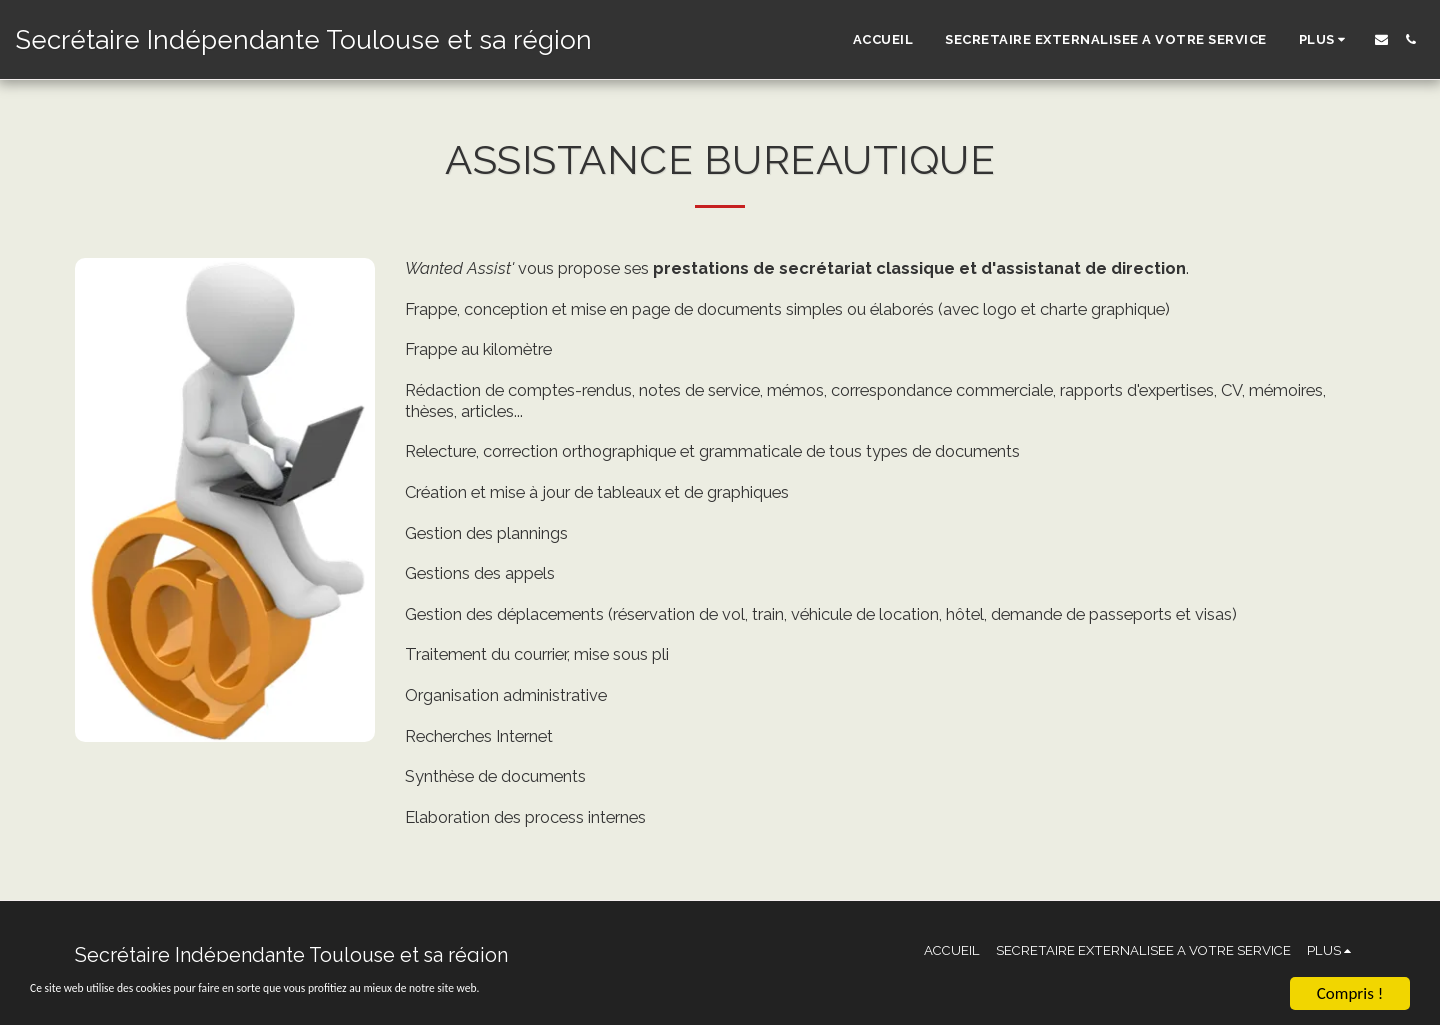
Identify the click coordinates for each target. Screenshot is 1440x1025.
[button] (1381, 39)
